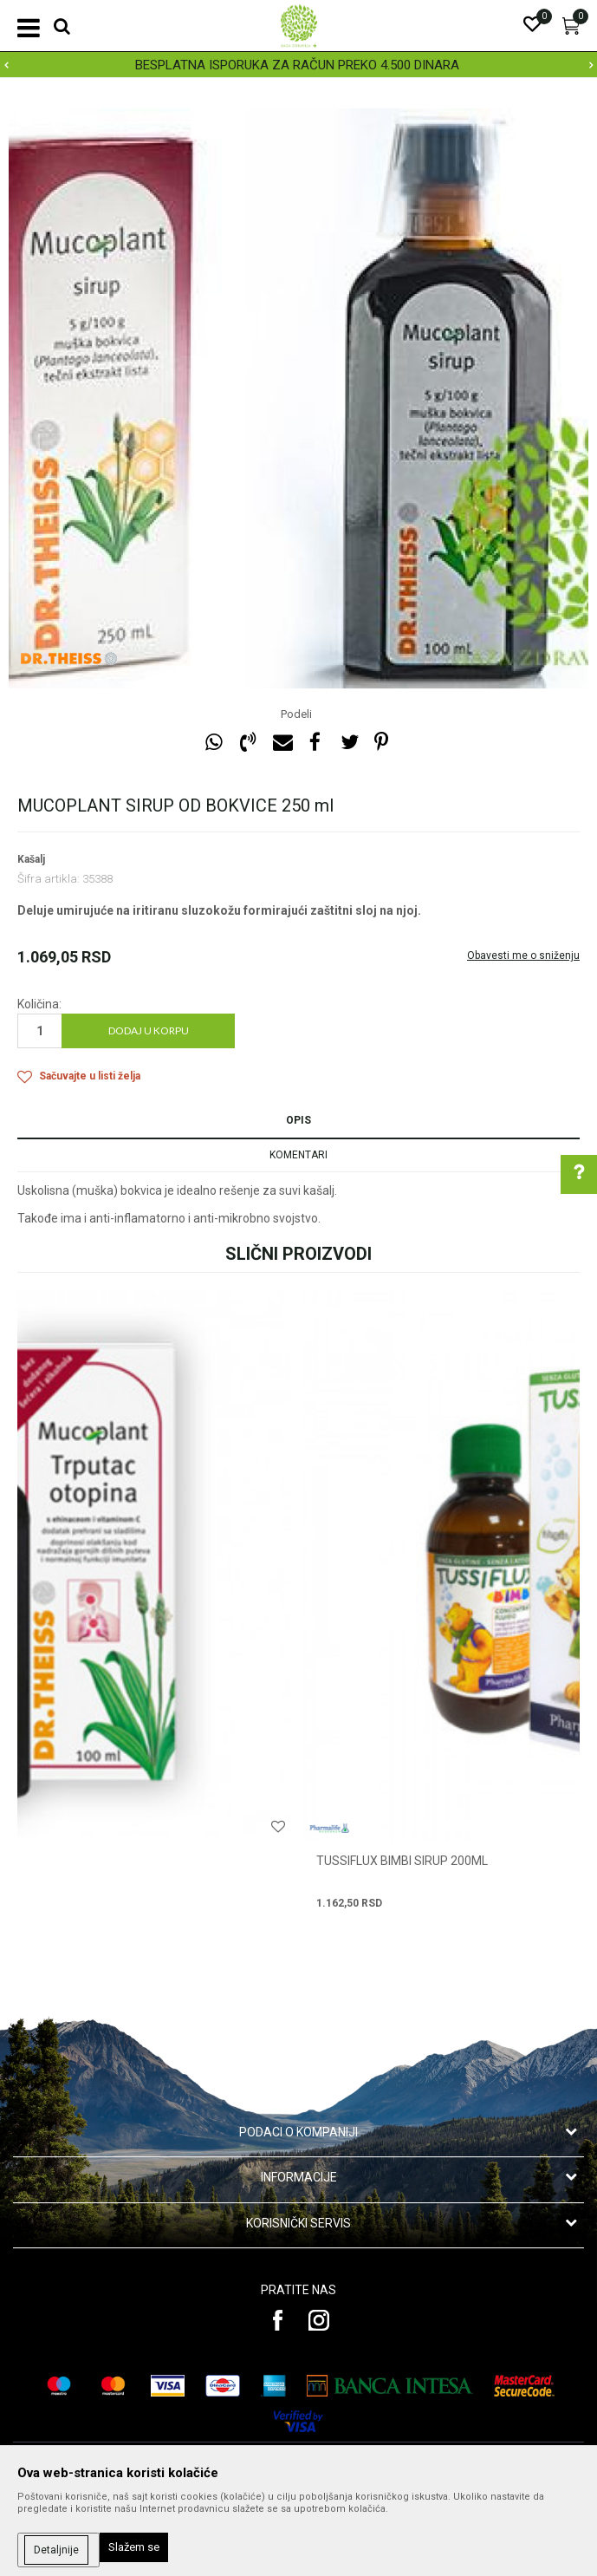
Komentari (298, 1155)
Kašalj (31, 859)
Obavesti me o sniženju (523, 955)
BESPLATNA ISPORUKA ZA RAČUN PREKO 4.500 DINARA (297, 65)
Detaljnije (56, 2550)
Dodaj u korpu (148, 1030)
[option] (298, 65)
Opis (298, 1120)
